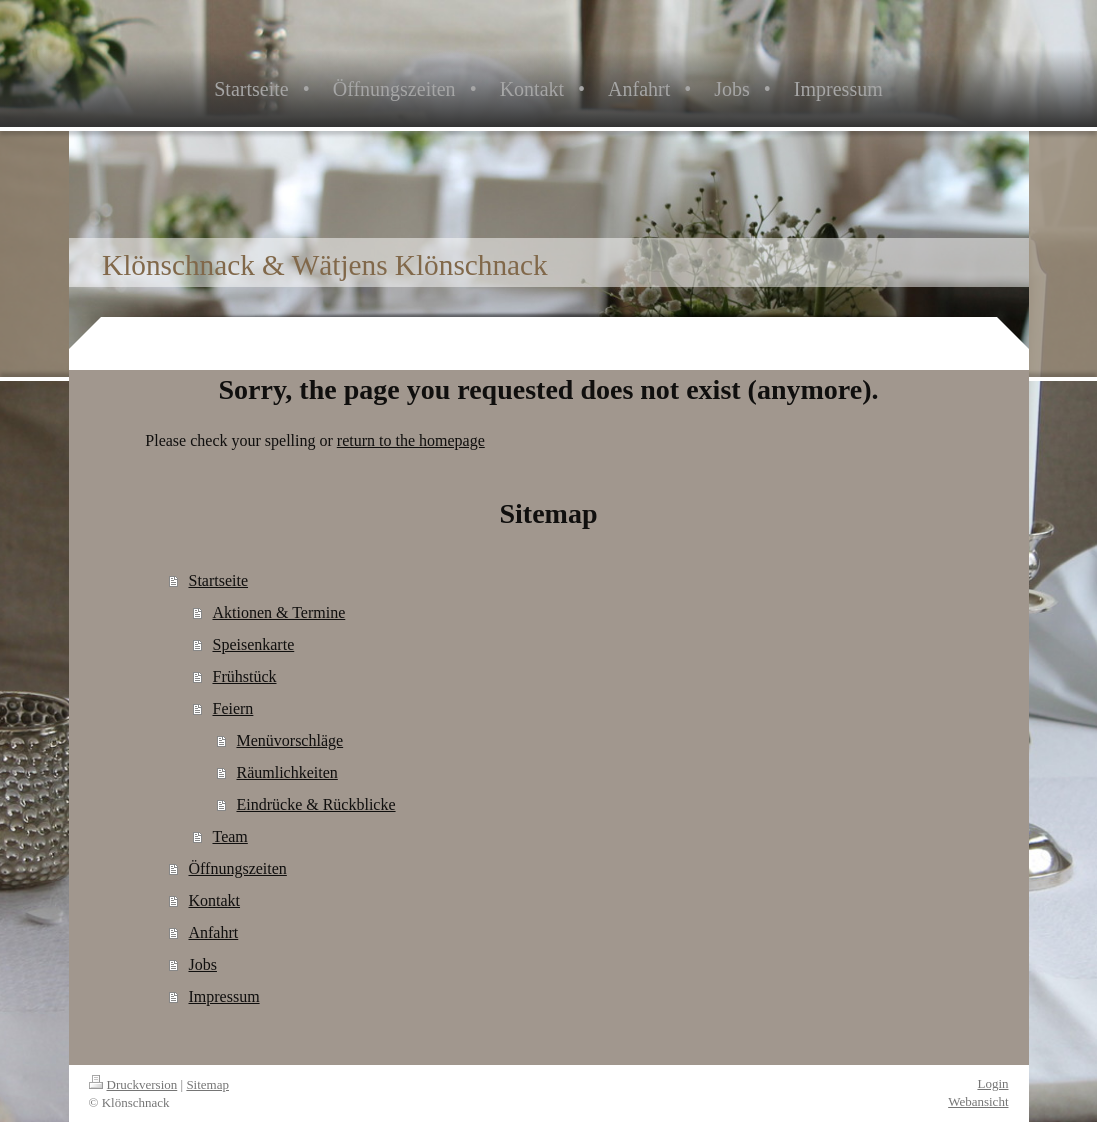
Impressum (223, 996)
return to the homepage (411, 440)
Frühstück (244, 676)
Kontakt (214, 900)
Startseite (218, 580)
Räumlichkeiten (286, 772)
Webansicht (978, 1101)
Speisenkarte (253, 644)
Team (229, 836)
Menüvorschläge (289, 740)
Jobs (202, 964)
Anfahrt (213, 932)
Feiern (232, 708)
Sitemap (207, 1084)
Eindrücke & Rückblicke (315, 804)
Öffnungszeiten (237, 868)
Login (992, 1083)
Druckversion (133, 1084)
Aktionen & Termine (278, 612)
